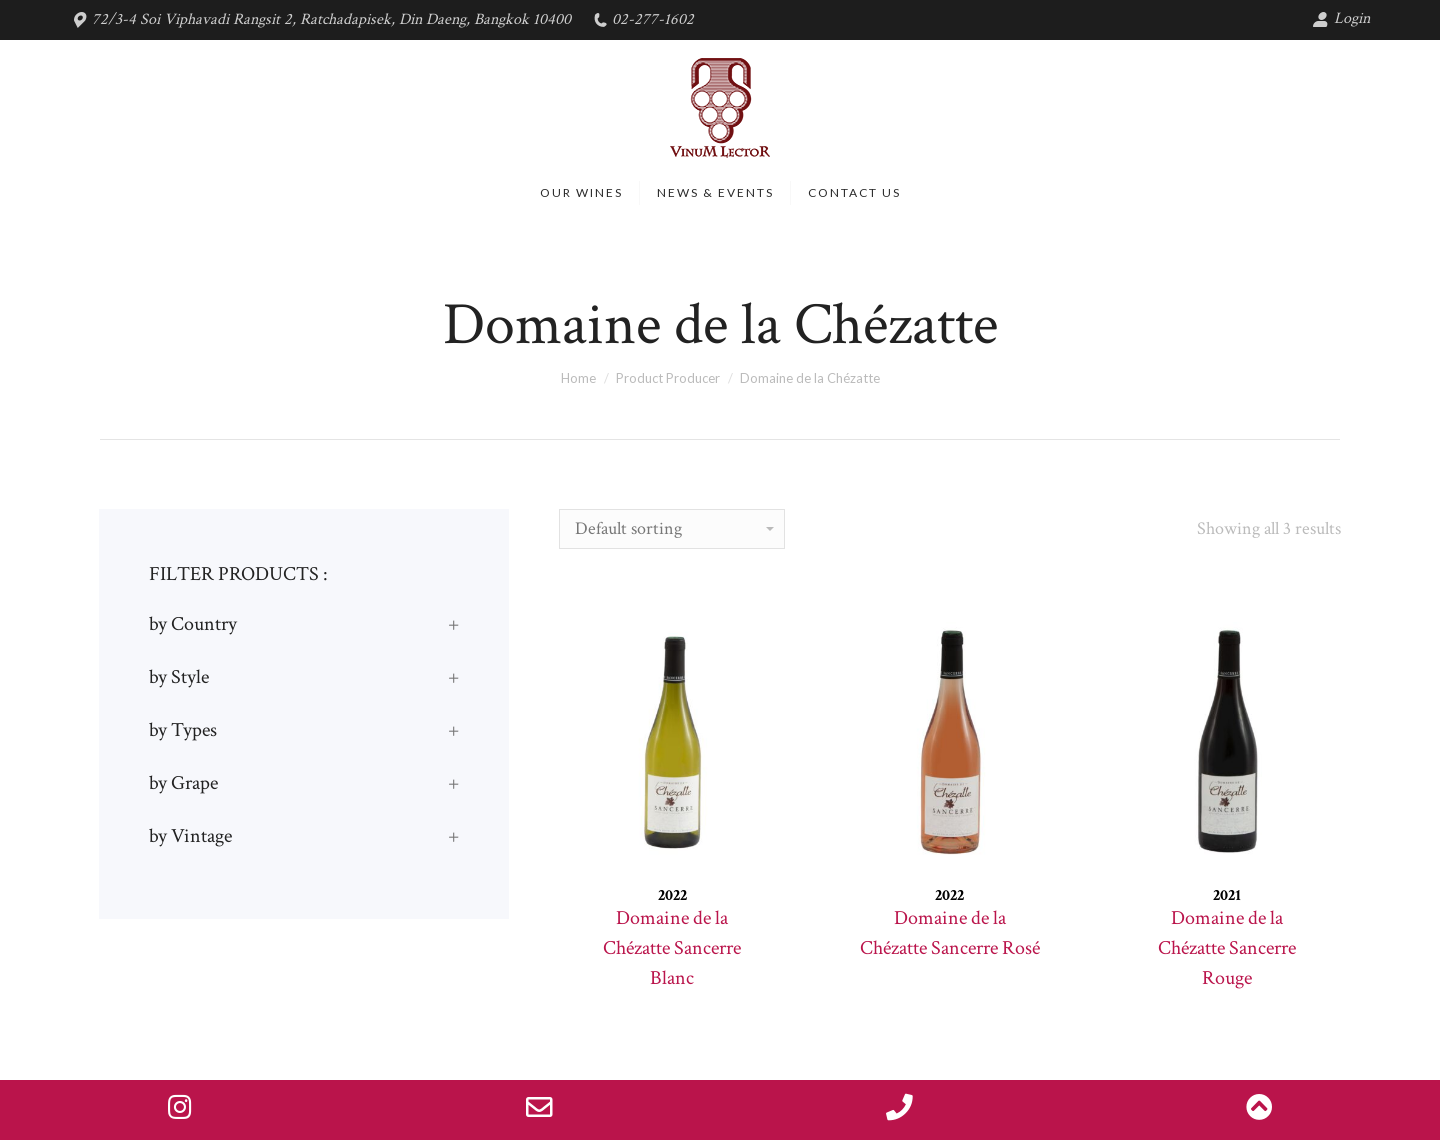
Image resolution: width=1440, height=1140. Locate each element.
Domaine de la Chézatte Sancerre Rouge (1227, 948)
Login (1341, 18)
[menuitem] (581, 193)
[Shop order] (672, 529)
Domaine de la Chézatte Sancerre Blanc (672, 948)
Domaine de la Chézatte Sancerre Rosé (950, 933)
